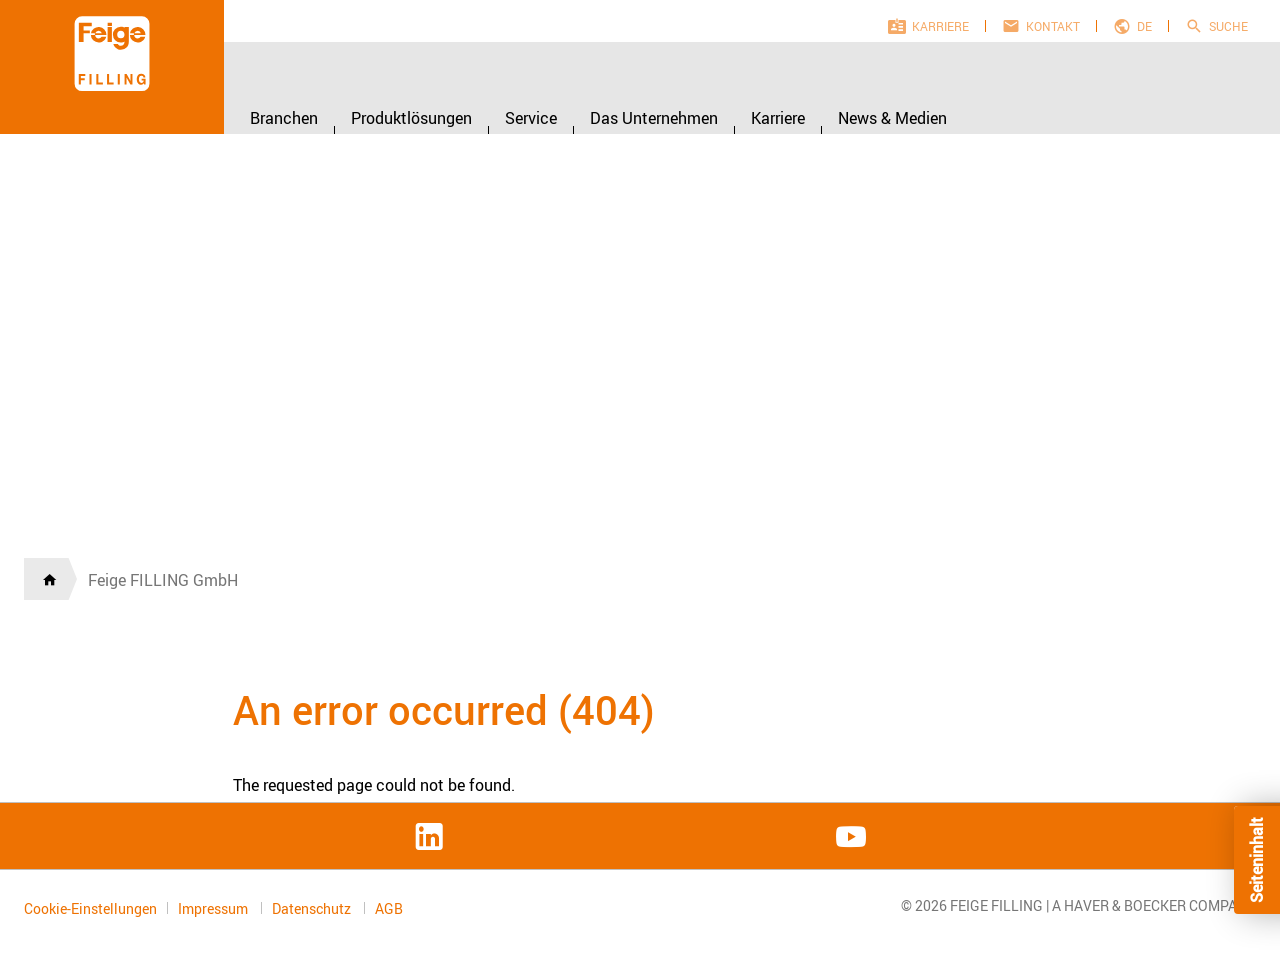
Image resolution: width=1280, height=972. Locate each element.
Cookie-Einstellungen (90, 908)
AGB (389, 909)
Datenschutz (313, 908)
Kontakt (1053, 26)
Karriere (940, 26)
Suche (1228, 26)
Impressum (214, 908)
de (1144, 26)
